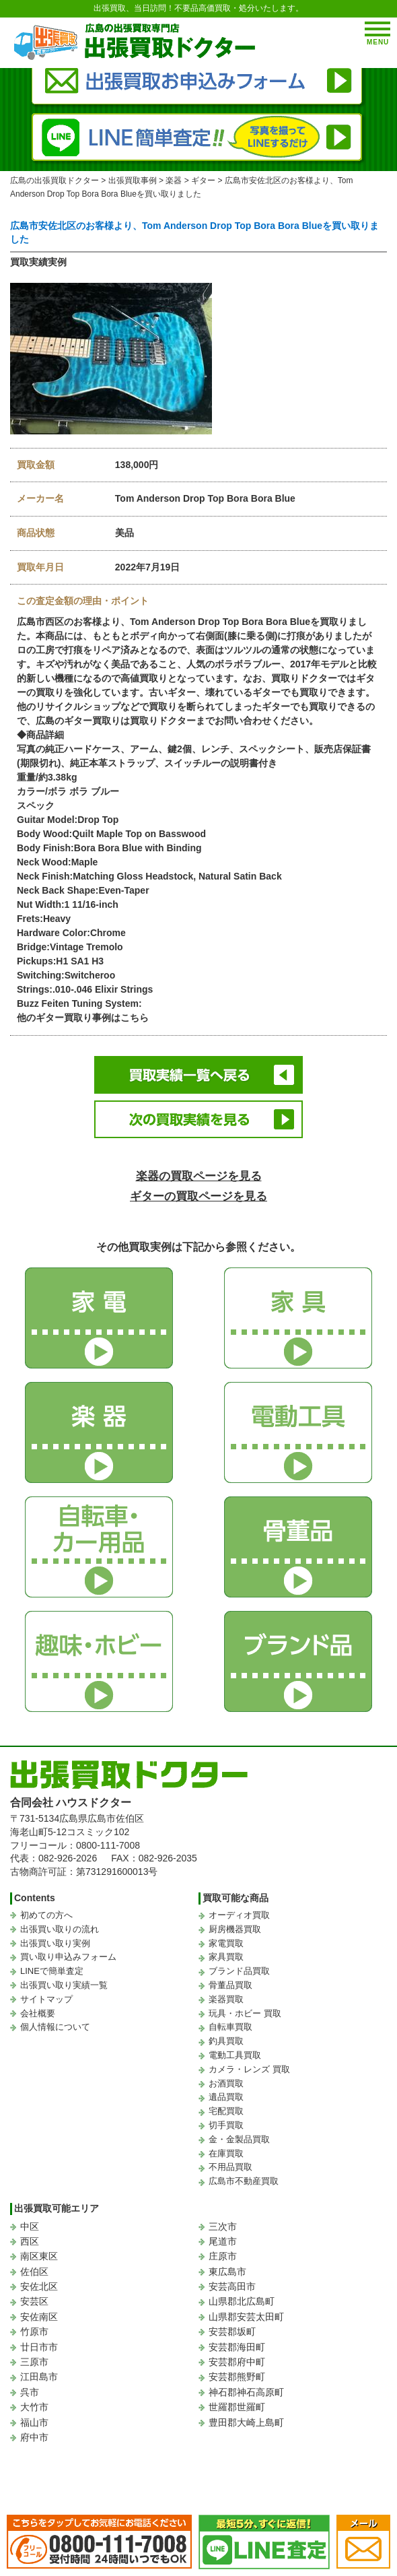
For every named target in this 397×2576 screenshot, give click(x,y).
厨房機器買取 (235, 1929)
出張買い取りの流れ (59, 1929)
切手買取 (226, 2125)
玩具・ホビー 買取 (245, 2013)
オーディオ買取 (239, 1915)
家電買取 (226, 1943)
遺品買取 (226, 2097)
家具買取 (226, 1957)
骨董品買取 (230, 1985)
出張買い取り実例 (55, 1943)
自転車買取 (230, 2027)
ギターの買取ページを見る (198, 1196)
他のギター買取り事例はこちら (83, 1017)
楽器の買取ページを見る (199, 1176)
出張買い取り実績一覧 (64, 1985)
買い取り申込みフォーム (68, 1957)
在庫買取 (226, 2153)
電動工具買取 (235, 2055)
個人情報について (55, 2027)
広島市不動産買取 (244, 2181)
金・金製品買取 (239, 2139)
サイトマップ (46, 1999)
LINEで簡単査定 (51, 1971)
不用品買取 (230, 2167)
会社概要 (37, 2013)
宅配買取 (226, 2111)
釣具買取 (226, 2041)
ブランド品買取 (239, 1971)
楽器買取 (226, 1999)
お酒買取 (226, 2083)
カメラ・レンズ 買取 (249, 2069)
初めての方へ (46, 1915)
